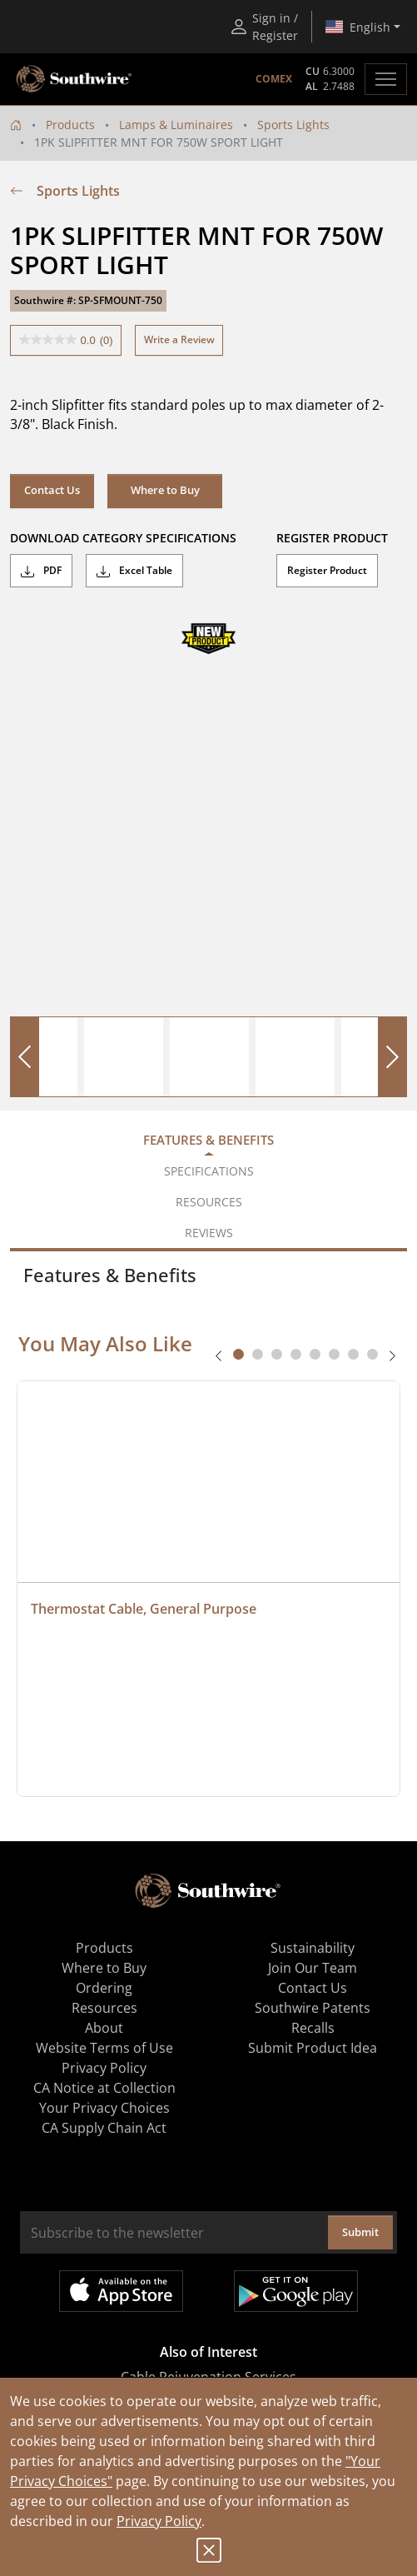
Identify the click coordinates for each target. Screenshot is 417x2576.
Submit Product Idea (312, 2048)
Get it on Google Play (296, 2291)
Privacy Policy (159, 2521)
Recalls (313, 2028)
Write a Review (179, 339)
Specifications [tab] (209, 1171)
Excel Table (134, 570)
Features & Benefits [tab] (208, 1139)
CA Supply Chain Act (104, 2128)
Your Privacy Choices (104, 2108)
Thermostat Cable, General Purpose (143, 1609)
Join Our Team (312, 1968)
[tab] (238, 1354)
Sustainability (313, 1948)
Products (70, 124)
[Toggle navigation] (386, 79)
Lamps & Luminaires (176, 124)
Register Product (327, 570)
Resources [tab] (209, 1202)
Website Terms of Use (104, 2048)
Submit (360, 2231)
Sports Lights (293, 124)
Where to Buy (165, 489)
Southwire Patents (312, 2008)
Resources (104, 2008)
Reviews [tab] (209, 1233)
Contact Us (52, 489)
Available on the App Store (121, 2291)
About (104, 2028)
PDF (41, 570)
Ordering (104, 1988)
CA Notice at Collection (104, 2088)
